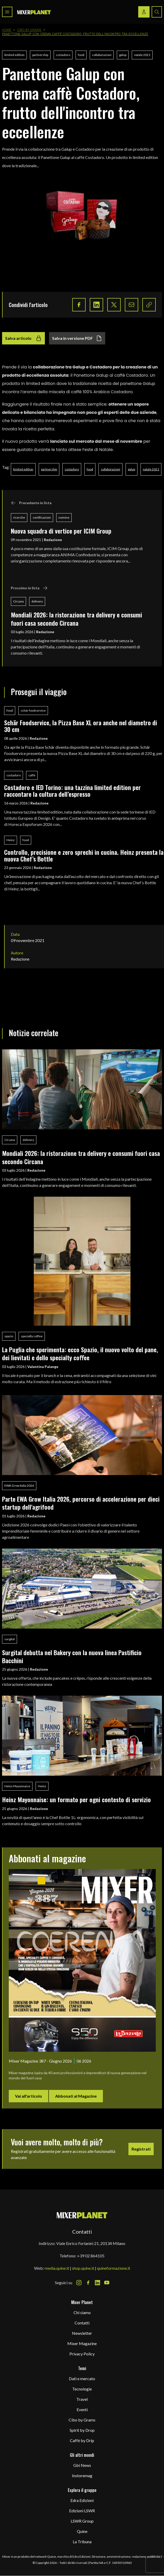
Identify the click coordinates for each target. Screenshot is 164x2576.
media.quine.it (57, 2268)
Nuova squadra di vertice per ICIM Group (61, 530)
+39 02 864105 (90, 2255)
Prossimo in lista (29, 588)
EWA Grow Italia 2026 (19, 1485)
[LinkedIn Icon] (97, 2282)
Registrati (141, 2148)
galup (122, 55)
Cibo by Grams (29, 30)
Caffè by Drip (82, 2440)
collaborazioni (101, 55)
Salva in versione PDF (77, 338)
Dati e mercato (82, 2378)
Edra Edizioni (82, 2500)
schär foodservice (33, 710)
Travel (82, 2399)
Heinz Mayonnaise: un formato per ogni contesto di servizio (76, 1799)
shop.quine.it (83, 2268)
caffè (31, 775)
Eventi (82, 2409)
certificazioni (42, 517)
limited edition (14, 55)
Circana (18, 601)
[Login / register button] (144, 12)
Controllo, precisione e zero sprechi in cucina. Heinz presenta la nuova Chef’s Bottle (83, 855)
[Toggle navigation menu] (7, 12)
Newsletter (82, 2333)
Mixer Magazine (82, 2343)
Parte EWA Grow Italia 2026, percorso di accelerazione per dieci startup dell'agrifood (81, 1502)
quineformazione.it (113, 2268)
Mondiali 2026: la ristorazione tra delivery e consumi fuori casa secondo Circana (76, 618)
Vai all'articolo (28, 2096)
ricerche (19, 517)
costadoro (63, 55)
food (81, 55)
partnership (40, 55)
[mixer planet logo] (82, 2215)
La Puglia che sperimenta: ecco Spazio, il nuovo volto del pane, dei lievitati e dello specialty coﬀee (80, 1353)
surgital (9, 1639)
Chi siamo (82, 2312)
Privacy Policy (82, 2353)
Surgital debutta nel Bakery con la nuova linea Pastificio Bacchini (72, 1656)
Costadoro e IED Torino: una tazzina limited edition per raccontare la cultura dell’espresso (72, 791)
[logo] (34, 12)
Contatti (82, 2322)
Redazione (53, 539)
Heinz (10, 840)
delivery (37, 601)
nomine (64, 517)
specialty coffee (32, 1336)
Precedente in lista (31, 502)
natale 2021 (142, 55)
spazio (8, 1336)
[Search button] (157, 12)
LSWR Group (82, 2520)
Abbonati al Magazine (76, 2096)
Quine (82, 2531)
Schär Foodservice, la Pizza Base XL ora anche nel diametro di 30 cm (80, 726)
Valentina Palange (42, 1366)
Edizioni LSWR (82, 2510)
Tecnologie (82, 2388)
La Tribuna (82, 2541)
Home (6, 30)
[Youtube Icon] (106, 2282)
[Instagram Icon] (78, 2282)
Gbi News (82, 2465)
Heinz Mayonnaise (17, 1786)
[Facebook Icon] (88, 2282)
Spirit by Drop (82, 2430)
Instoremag (82, 2475)
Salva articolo (23, 338)
